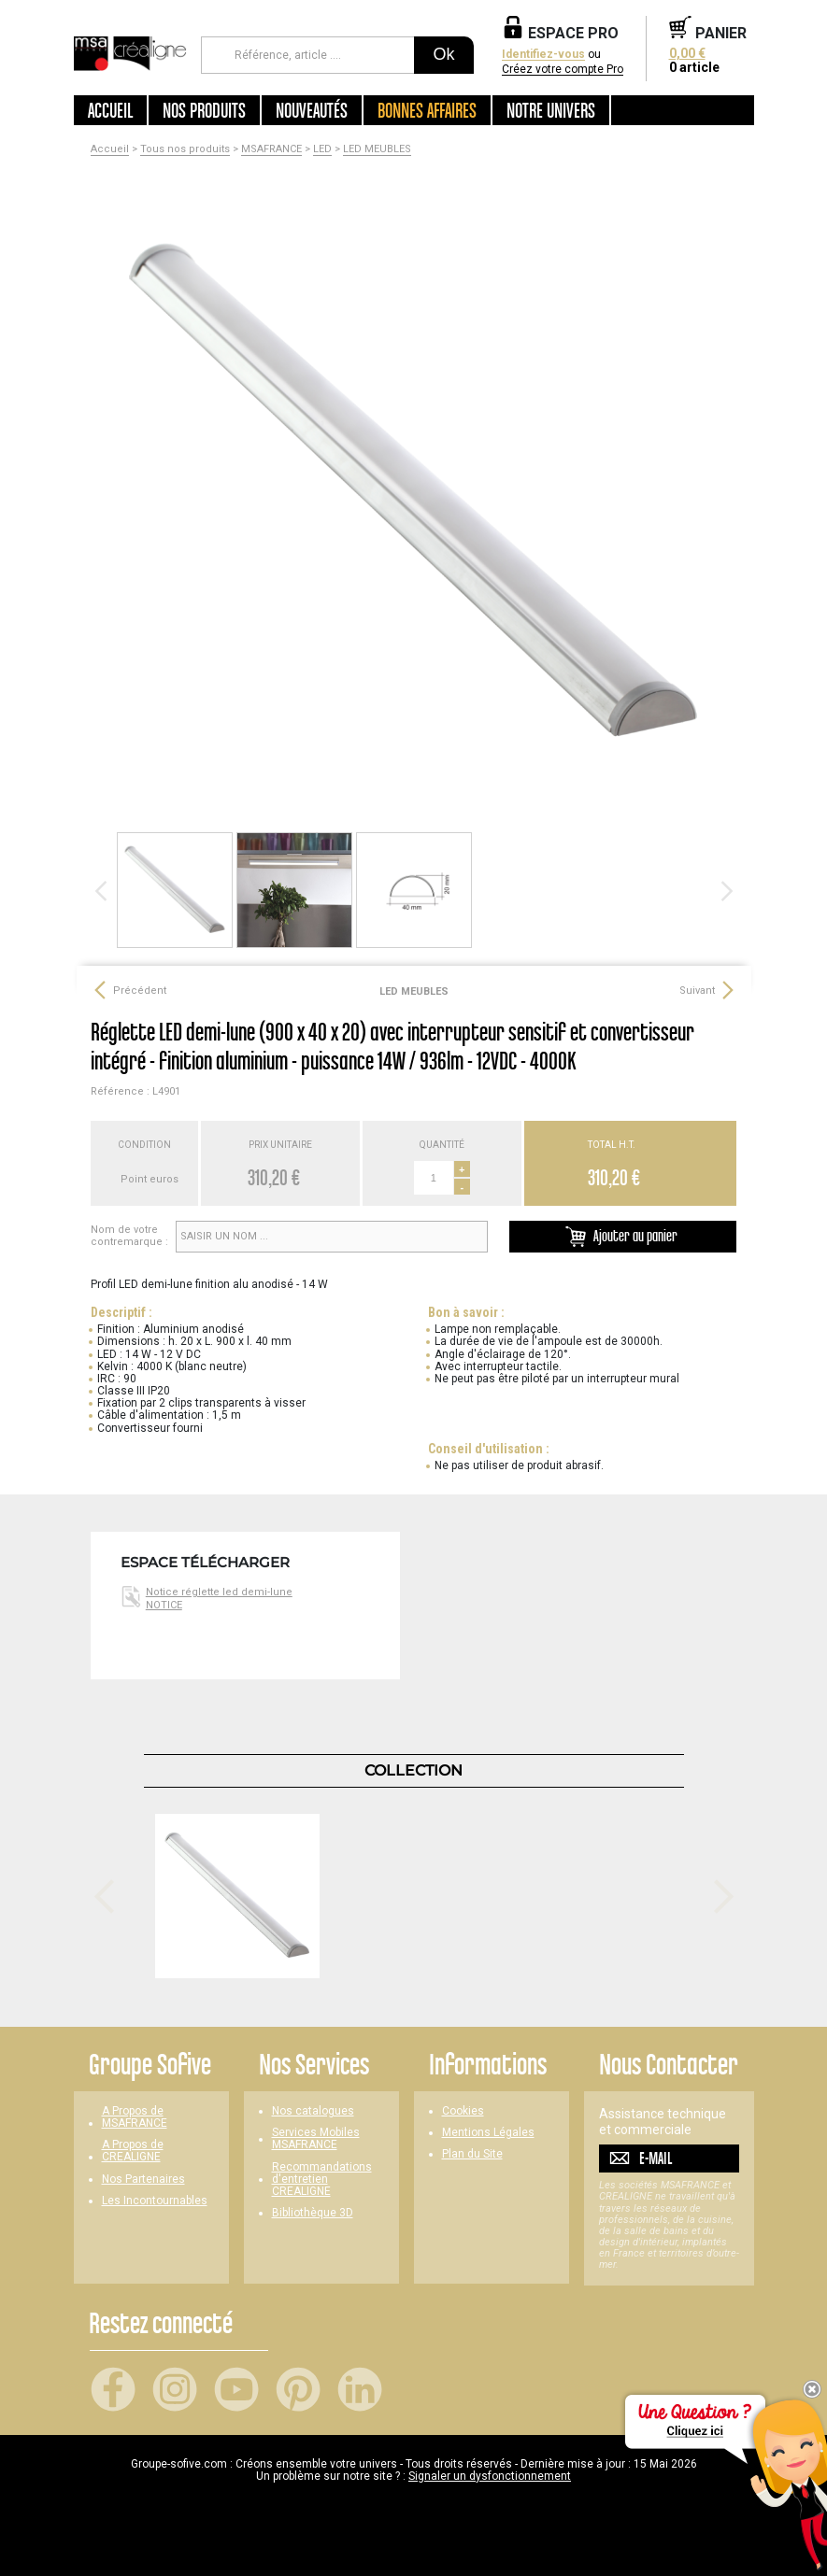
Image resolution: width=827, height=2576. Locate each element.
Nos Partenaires (143, 2179)
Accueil (110, 110)
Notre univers (550, 110)
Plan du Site (472, 2154)
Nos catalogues (313, 2111)
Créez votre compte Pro (562, 70)
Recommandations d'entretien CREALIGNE (322, 2179)
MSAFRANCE (271, 149)
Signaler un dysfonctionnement (489, 2476)
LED (322, 149)
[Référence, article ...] (308, 55)
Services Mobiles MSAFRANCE (316, 2139)
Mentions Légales (488, 2133)
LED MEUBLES (377, 149)
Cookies (463, 2111)
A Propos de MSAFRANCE (134, 2117)
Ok (443, 54)
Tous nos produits (185, 149)
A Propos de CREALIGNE (133, 2151)
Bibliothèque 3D (312, 2213)
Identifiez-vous (543, 55)
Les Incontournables (154, 2201)
